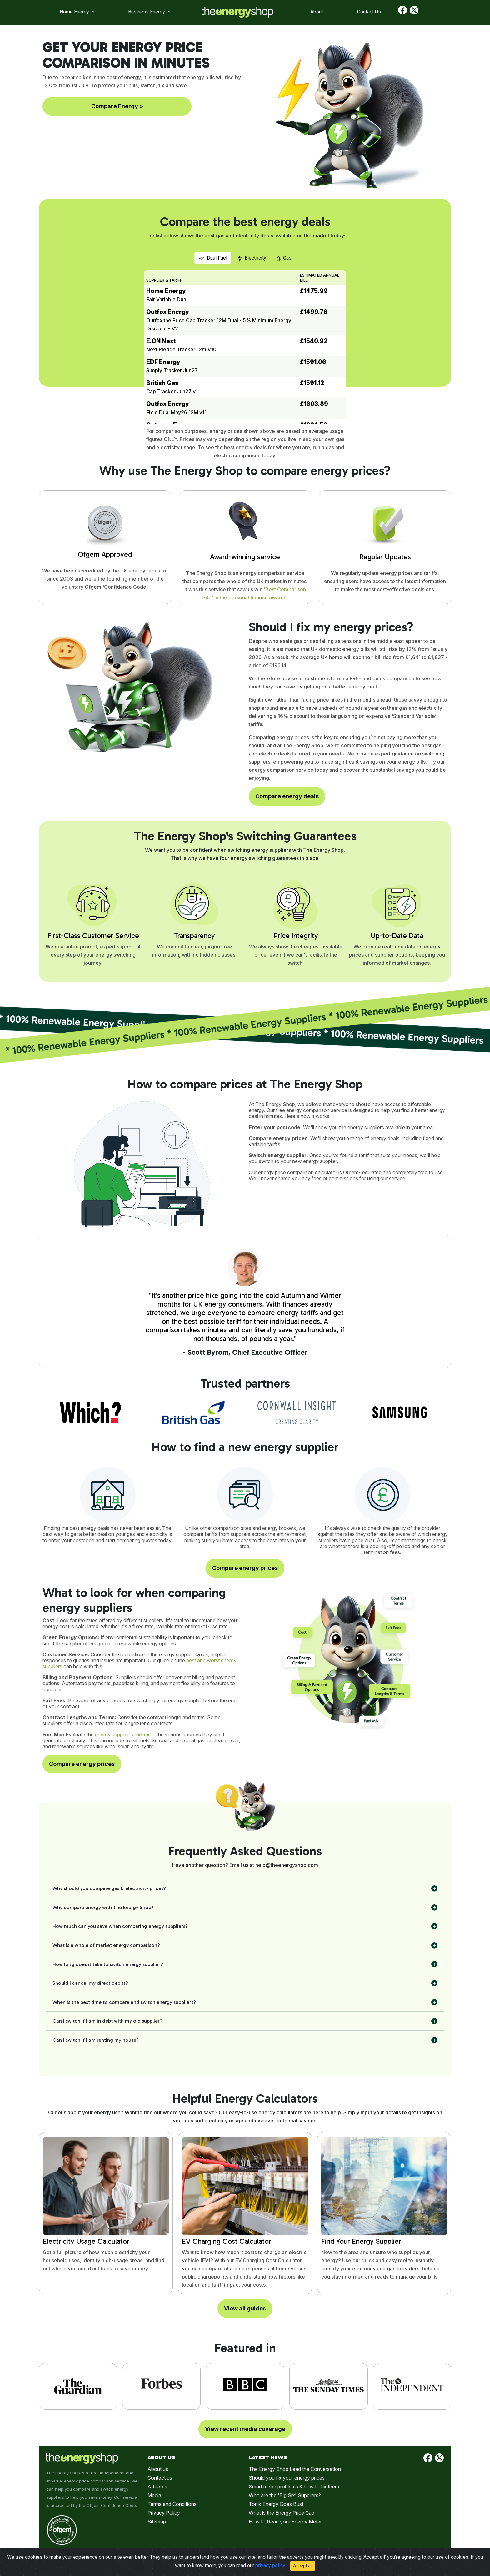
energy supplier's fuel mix (123, 1734)
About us (158, 2469)
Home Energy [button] (75, 12)
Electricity (252, 258)
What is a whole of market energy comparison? (106, 1945)
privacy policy (270, 2565)
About (316, 12)
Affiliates (157, 2486)
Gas (284, 258)
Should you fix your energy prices (287, 2478)
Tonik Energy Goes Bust (276, 2504)
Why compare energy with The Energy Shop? (102, 1907)
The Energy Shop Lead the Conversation (295, 2469)
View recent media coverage (245, 2429)
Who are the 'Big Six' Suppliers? (285, 2495)
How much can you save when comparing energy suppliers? (120, 1926)
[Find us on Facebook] (402, 12)
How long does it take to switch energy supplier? (107, 1964)
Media (154, 2495)
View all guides (245, 2308)
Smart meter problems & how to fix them (294, 2486)
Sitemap (157, 2521)
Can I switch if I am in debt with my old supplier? (107, 2021)
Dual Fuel (212, 258)
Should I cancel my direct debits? (90, 1983)
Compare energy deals (287, 796)
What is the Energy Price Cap (281, 2513)
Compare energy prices (245, 1568)
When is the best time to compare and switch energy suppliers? (124, 2002)
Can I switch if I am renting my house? (95, 2040)
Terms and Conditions (172, 2504)
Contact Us (369, 12)
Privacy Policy (164, 2513)
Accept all (302, 2565)
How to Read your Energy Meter (285, 2521)
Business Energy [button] (147, 12)
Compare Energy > (117, 106)
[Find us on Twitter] (414, 12)
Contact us (160, 2478)
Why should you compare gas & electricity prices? (109, 1888)
